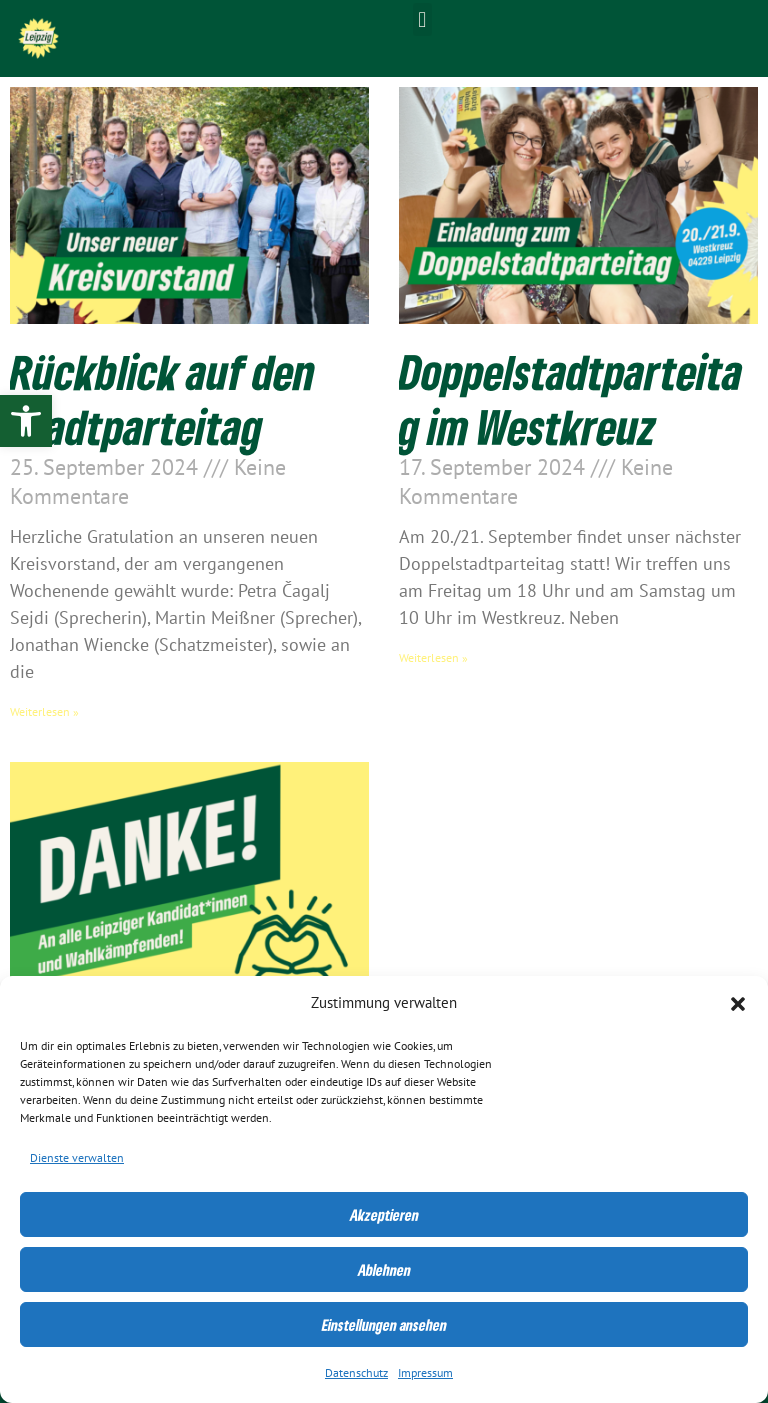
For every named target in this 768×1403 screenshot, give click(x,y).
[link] (26, 421)
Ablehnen (384, 1270)
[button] (738, 1004)
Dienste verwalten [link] (77, 1158)
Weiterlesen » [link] (44, 712)
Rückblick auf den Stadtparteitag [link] (162, 399)
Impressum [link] (425, 1373)
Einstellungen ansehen (384, 1325)
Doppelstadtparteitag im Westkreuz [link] (571, 399)
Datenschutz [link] (356, 1373)
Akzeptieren (384, 1215)
